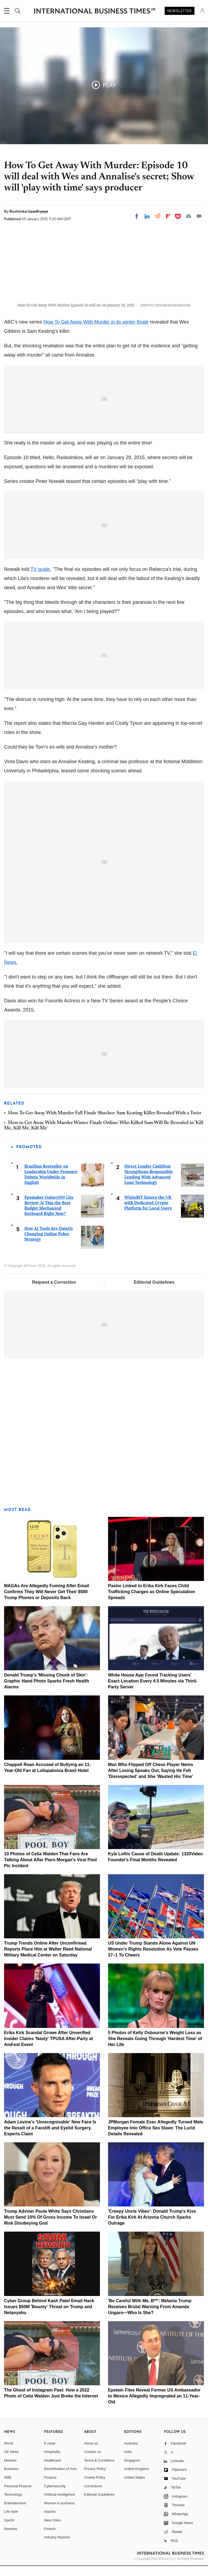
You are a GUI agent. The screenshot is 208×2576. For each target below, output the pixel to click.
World (8, 2453)
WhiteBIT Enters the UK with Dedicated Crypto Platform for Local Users (148, 1213)
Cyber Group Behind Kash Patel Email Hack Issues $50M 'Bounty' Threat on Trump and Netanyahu (49, 2316)
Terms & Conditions (99, 2470)
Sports (9, 2530)
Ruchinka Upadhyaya (28, 211)
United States (134, 2487)
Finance (50, 2487)
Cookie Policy (94, 2487)
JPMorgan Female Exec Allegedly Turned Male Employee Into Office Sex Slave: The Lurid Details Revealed (155, 2137)
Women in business (59, 2513)
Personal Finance (17, 2496)
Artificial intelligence (59, 2504)
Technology (13, 2504)
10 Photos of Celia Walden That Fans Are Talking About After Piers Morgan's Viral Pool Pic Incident (50, 1869)
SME (8, 2487)
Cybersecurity (55, 2496)
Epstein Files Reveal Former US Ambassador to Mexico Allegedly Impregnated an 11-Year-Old (154, 2406)
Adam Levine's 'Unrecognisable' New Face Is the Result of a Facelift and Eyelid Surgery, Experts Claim (50, 2137)
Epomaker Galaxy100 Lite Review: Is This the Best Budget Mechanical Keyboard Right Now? (49, 1215)
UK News (11, 2462)
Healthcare (52, 2470)
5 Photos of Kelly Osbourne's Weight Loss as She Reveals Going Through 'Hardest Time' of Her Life (155, 2048)
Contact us (92, 2462)
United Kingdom (136, 2479)
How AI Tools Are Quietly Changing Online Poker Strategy (48, 1244)
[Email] (188, 216)
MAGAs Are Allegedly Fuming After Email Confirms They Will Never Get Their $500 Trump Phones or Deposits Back (46, 1601)
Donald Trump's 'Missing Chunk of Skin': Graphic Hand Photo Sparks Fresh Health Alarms (46, 1691)
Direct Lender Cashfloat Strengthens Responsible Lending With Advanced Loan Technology (148, 1184)
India (128, 2462)
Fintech (50, 2539)
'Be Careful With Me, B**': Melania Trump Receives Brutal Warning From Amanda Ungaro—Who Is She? (149, 2316)
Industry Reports (57, 2547)
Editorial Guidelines (154, 1292)
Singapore (132, 2470)
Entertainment (15, 2513)
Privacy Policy (95, 2479)
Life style (11, 2521)
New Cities (52, 2530)
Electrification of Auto (60, 2479)
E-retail (49, 2453)
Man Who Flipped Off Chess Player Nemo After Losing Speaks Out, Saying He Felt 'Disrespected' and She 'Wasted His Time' (150, 1780)
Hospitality (52, 2462)
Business (11, 2479)
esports (50, 2521)
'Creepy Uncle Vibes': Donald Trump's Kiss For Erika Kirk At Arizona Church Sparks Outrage (152, 2227)
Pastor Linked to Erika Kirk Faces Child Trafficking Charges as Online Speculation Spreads (151, 1601)
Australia (131, 2453)
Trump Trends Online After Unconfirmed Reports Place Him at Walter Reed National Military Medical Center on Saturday (48, 1959)
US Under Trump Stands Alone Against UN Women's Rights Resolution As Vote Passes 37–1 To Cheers (153, 1959)
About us (91, 2453)
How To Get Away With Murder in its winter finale (96, 331)
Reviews (10, 2539)
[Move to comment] (199, 216)
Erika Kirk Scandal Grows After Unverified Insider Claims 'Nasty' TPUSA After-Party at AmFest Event (48, 2048)
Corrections (93, 2496)
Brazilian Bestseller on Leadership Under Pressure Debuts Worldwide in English (50, 1184)
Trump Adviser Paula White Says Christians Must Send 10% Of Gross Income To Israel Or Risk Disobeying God (50, 2227)
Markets (10, 2470)
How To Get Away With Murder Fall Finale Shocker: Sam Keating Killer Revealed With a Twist (104, 1123)
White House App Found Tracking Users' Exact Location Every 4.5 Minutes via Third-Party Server (152, 1691)
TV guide (40, 579)
